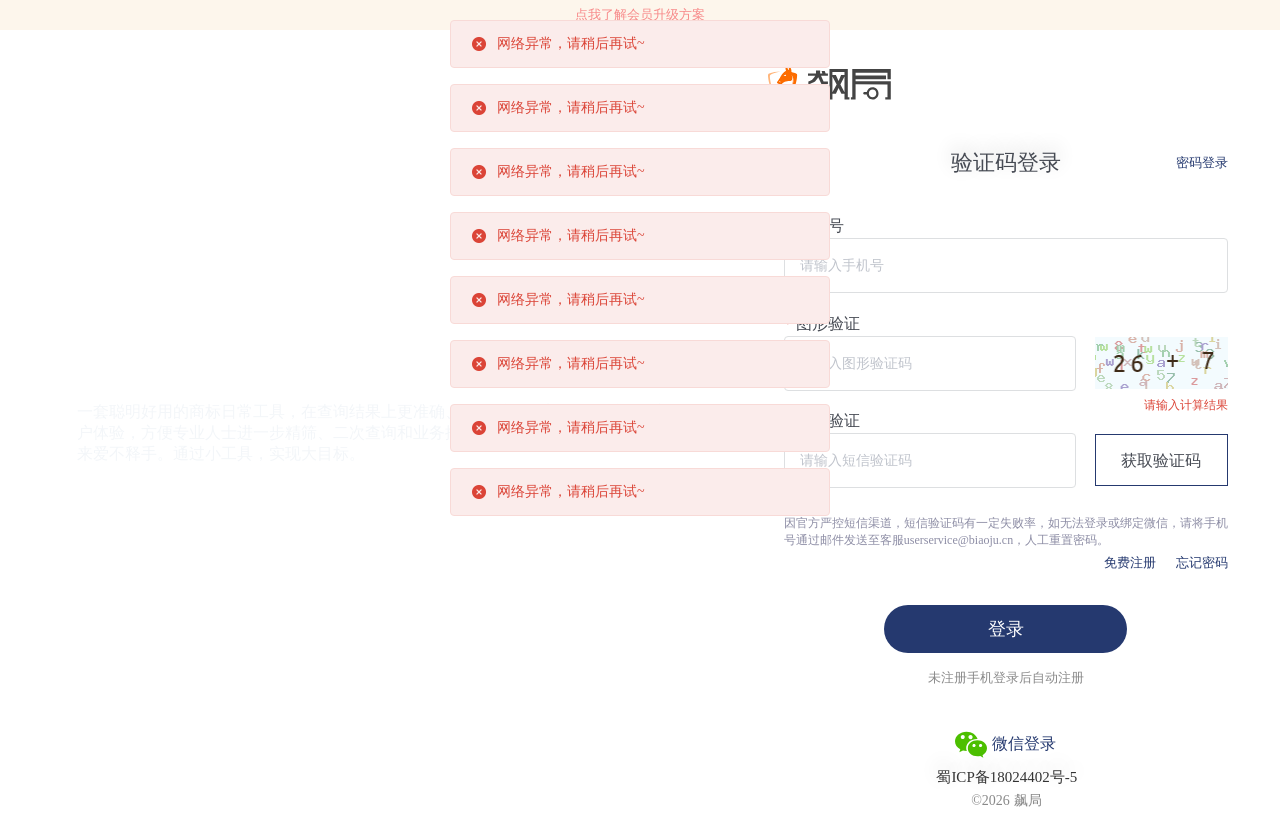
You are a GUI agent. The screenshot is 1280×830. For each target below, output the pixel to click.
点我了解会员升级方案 (640, 14)
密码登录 (1202, 162)
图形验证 (828, 324)
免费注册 (1130, 562)
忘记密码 (1202, 562)
